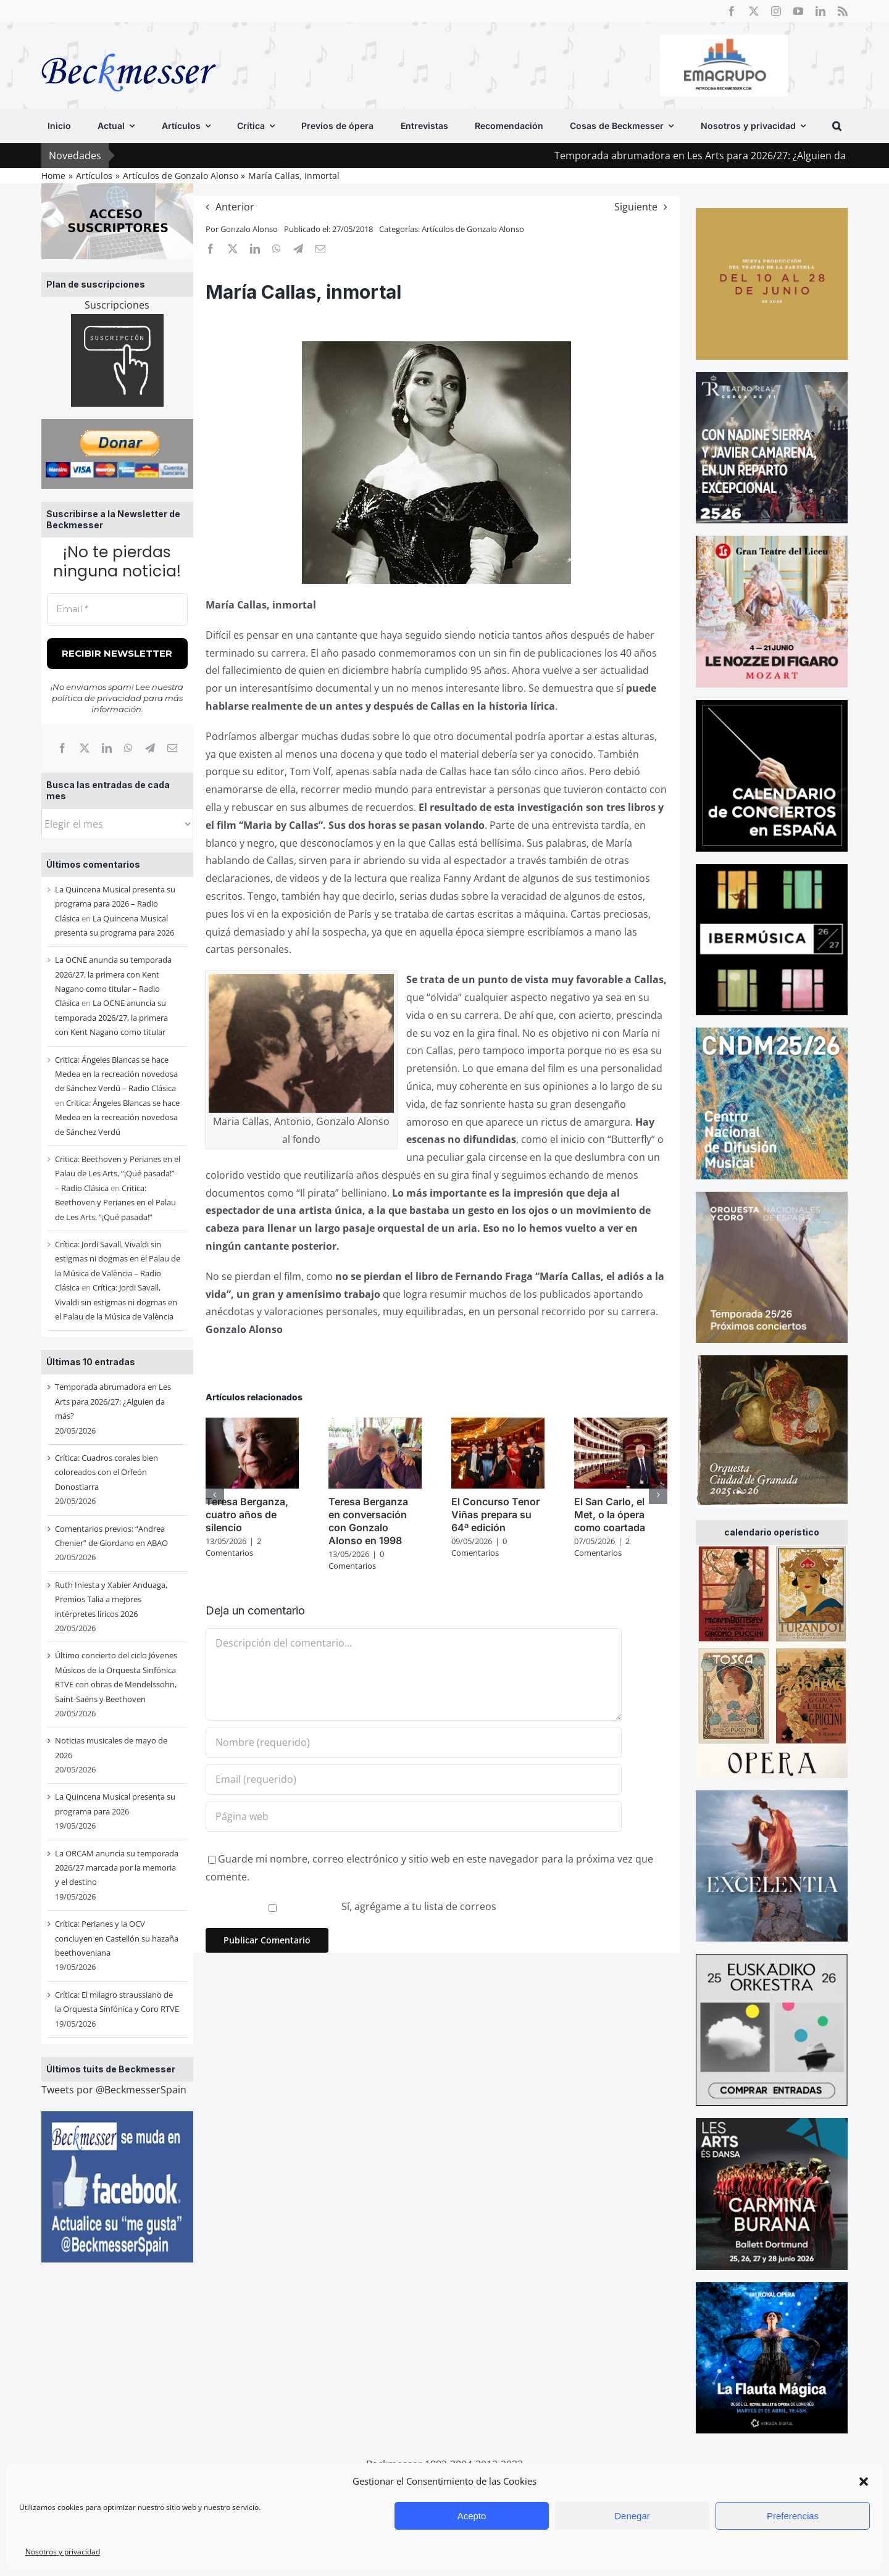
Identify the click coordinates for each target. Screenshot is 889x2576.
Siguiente (635, 207)
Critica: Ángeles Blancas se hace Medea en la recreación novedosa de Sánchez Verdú (117, 1117)
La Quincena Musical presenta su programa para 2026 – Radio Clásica (115, 904)
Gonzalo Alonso (249, 229)
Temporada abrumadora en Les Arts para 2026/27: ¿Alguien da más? (113, 1401)
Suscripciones (117, 305)
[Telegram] (150, 748)
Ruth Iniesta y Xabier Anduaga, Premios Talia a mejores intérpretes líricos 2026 (111, 1599)
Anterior (234, 207)
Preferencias (793, 2516)
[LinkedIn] (107, 748)
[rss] (843, 11)
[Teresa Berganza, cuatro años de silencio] (252, 1424)
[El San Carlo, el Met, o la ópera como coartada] (620, 1424)
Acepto (471, 2516)
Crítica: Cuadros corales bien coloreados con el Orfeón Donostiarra (106, 1472)
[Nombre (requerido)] (414, 1742)
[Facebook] (62, 748)
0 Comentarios (356, 1560)
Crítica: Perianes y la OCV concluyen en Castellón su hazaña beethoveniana (116, 1938)
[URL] (414, 1816)
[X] (84, 748)
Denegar (632, 2516)
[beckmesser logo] (128, 44)
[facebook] (732, 11)
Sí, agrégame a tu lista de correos (352, 1906)
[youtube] (798, 11)
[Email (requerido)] (414, 1779)
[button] (864, 2481)
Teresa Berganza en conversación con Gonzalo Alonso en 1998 (368, 1520)
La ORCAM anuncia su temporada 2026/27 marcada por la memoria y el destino (116, 1868)
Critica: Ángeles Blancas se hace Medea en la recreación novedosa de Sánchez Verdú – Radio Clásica (116, 1074)
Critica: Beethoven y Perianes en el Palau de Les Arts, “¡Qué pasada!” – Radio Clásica (117, 1173)
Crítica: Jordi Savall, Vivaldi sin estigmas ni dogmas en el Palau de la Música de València (116, 1302)
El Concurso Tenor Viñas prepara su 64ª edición (495, 1514)
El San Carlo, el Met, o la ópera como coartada (609, 1514)
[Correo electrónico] (172, 748)
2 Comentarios (233, 1547)
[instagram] (776, 11)
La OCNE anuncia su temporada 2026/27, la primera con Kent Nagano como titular (111, 1017)
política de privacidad (96, 698)
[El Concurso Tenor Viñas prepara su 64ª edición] (498, 1424)
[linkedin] (820, 11)
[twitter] (754, 11)
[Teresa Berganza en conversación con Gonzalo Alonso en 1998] (375, 1424)
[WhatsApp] (128, 748)
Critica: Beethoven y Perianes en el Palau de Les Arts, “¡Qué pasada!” (115, 1202)
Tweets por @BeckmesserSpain (113, 2089)
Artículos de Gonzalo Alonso (473, 229)
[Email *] (117, 609)
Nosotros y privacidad (62, 2551)
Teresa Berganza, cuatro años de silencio (247, 1514)
